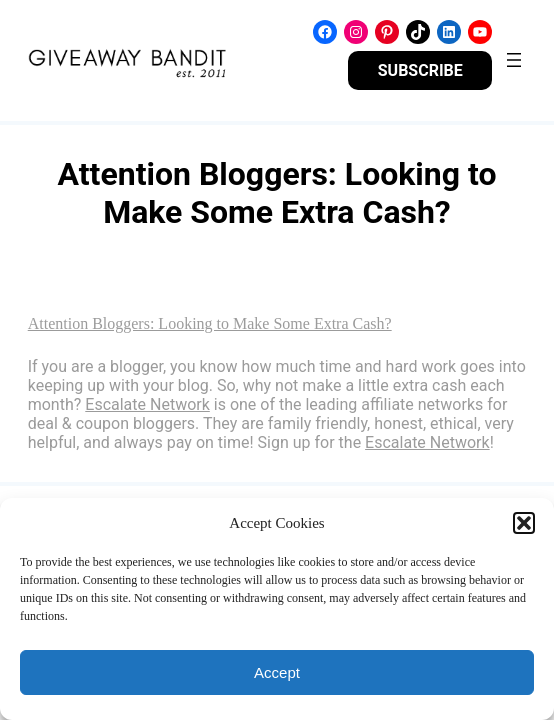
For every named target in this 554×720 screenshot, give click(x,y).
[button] (524, 523)
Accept (277, 672)
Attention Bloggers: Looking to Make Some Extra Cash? (210, 323)
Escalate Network (147, 404)
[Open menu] (514, 60)
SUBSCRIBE (420, 70)
